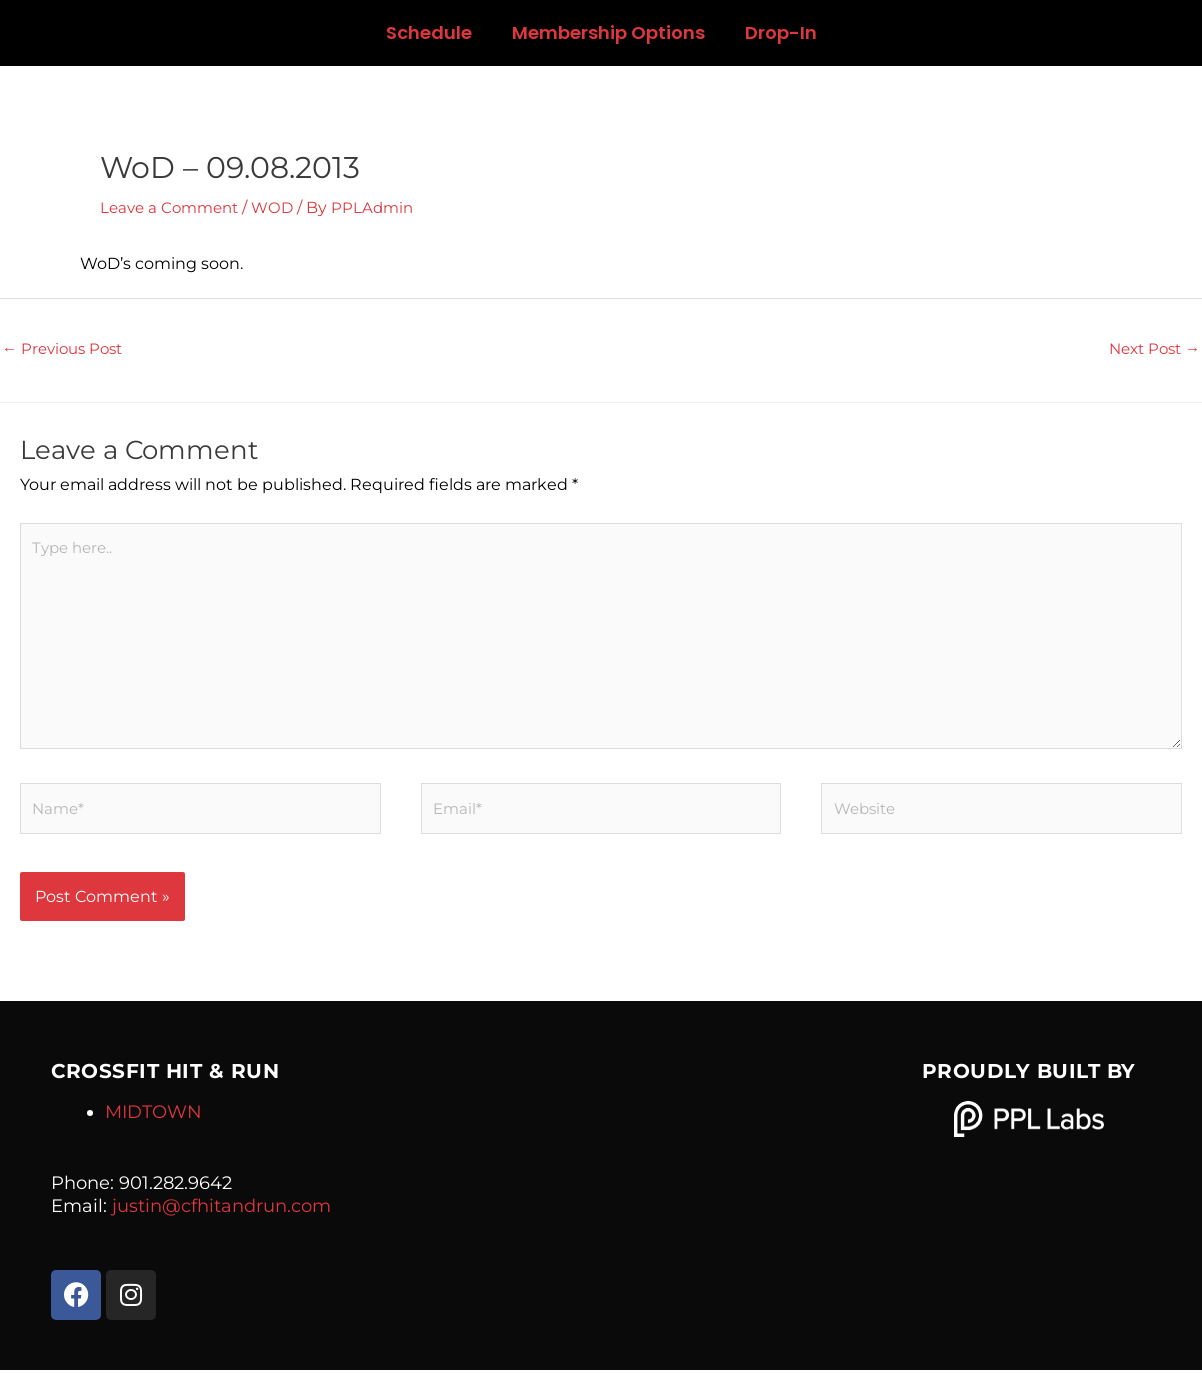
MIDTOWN (153, 1126)
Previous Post (66, 349)
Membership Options (608, 32)
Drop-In (781, 32)
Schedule (429, 32)
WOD (282, 207)
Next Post (1150, 349)
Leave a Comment (173, 207)
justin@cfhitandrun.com (221, 1220)
